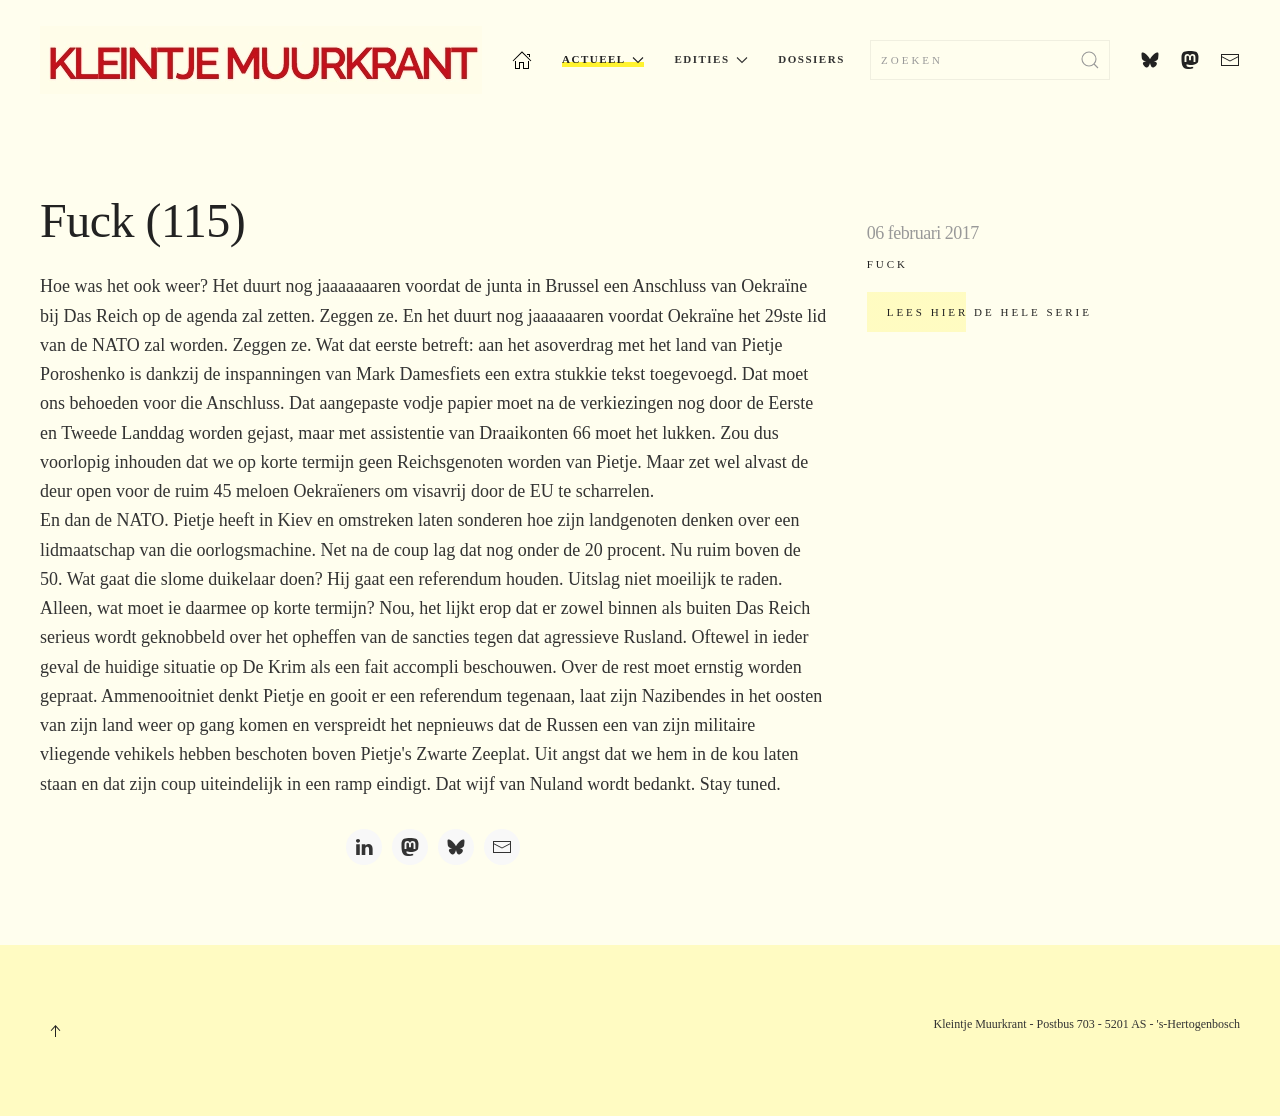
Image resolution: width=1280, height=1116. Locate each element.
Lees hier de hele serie (989, 312)
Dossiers (811, 59)
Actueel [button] (603, 59)
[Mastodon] (410, 847)
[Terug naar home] (261, 60)
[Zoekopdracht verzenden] (1090, 60)
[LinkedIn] (364, 847)
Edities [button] (711, 59)
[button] (55, 1031)
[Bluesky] (456, 847)
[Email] (502, 847)
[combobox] (990, 60)
